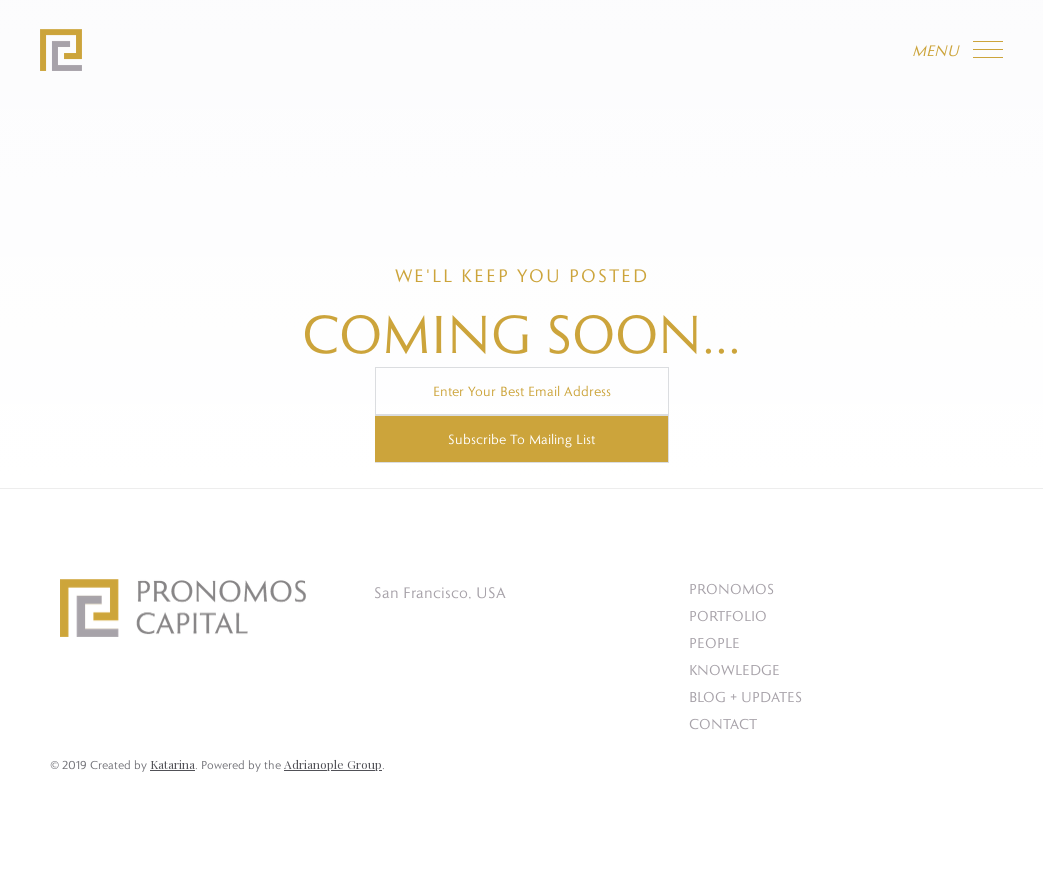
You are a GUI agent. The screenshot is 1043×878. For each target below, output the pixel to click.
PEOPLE (714, 642)
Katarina (172, 764)
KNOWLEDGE (734, 669)
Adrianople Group (333, 764)
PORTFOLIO (728, 615)
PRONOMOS (731, 588)
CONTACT (723, 723)
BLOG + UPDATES (745, 696)
